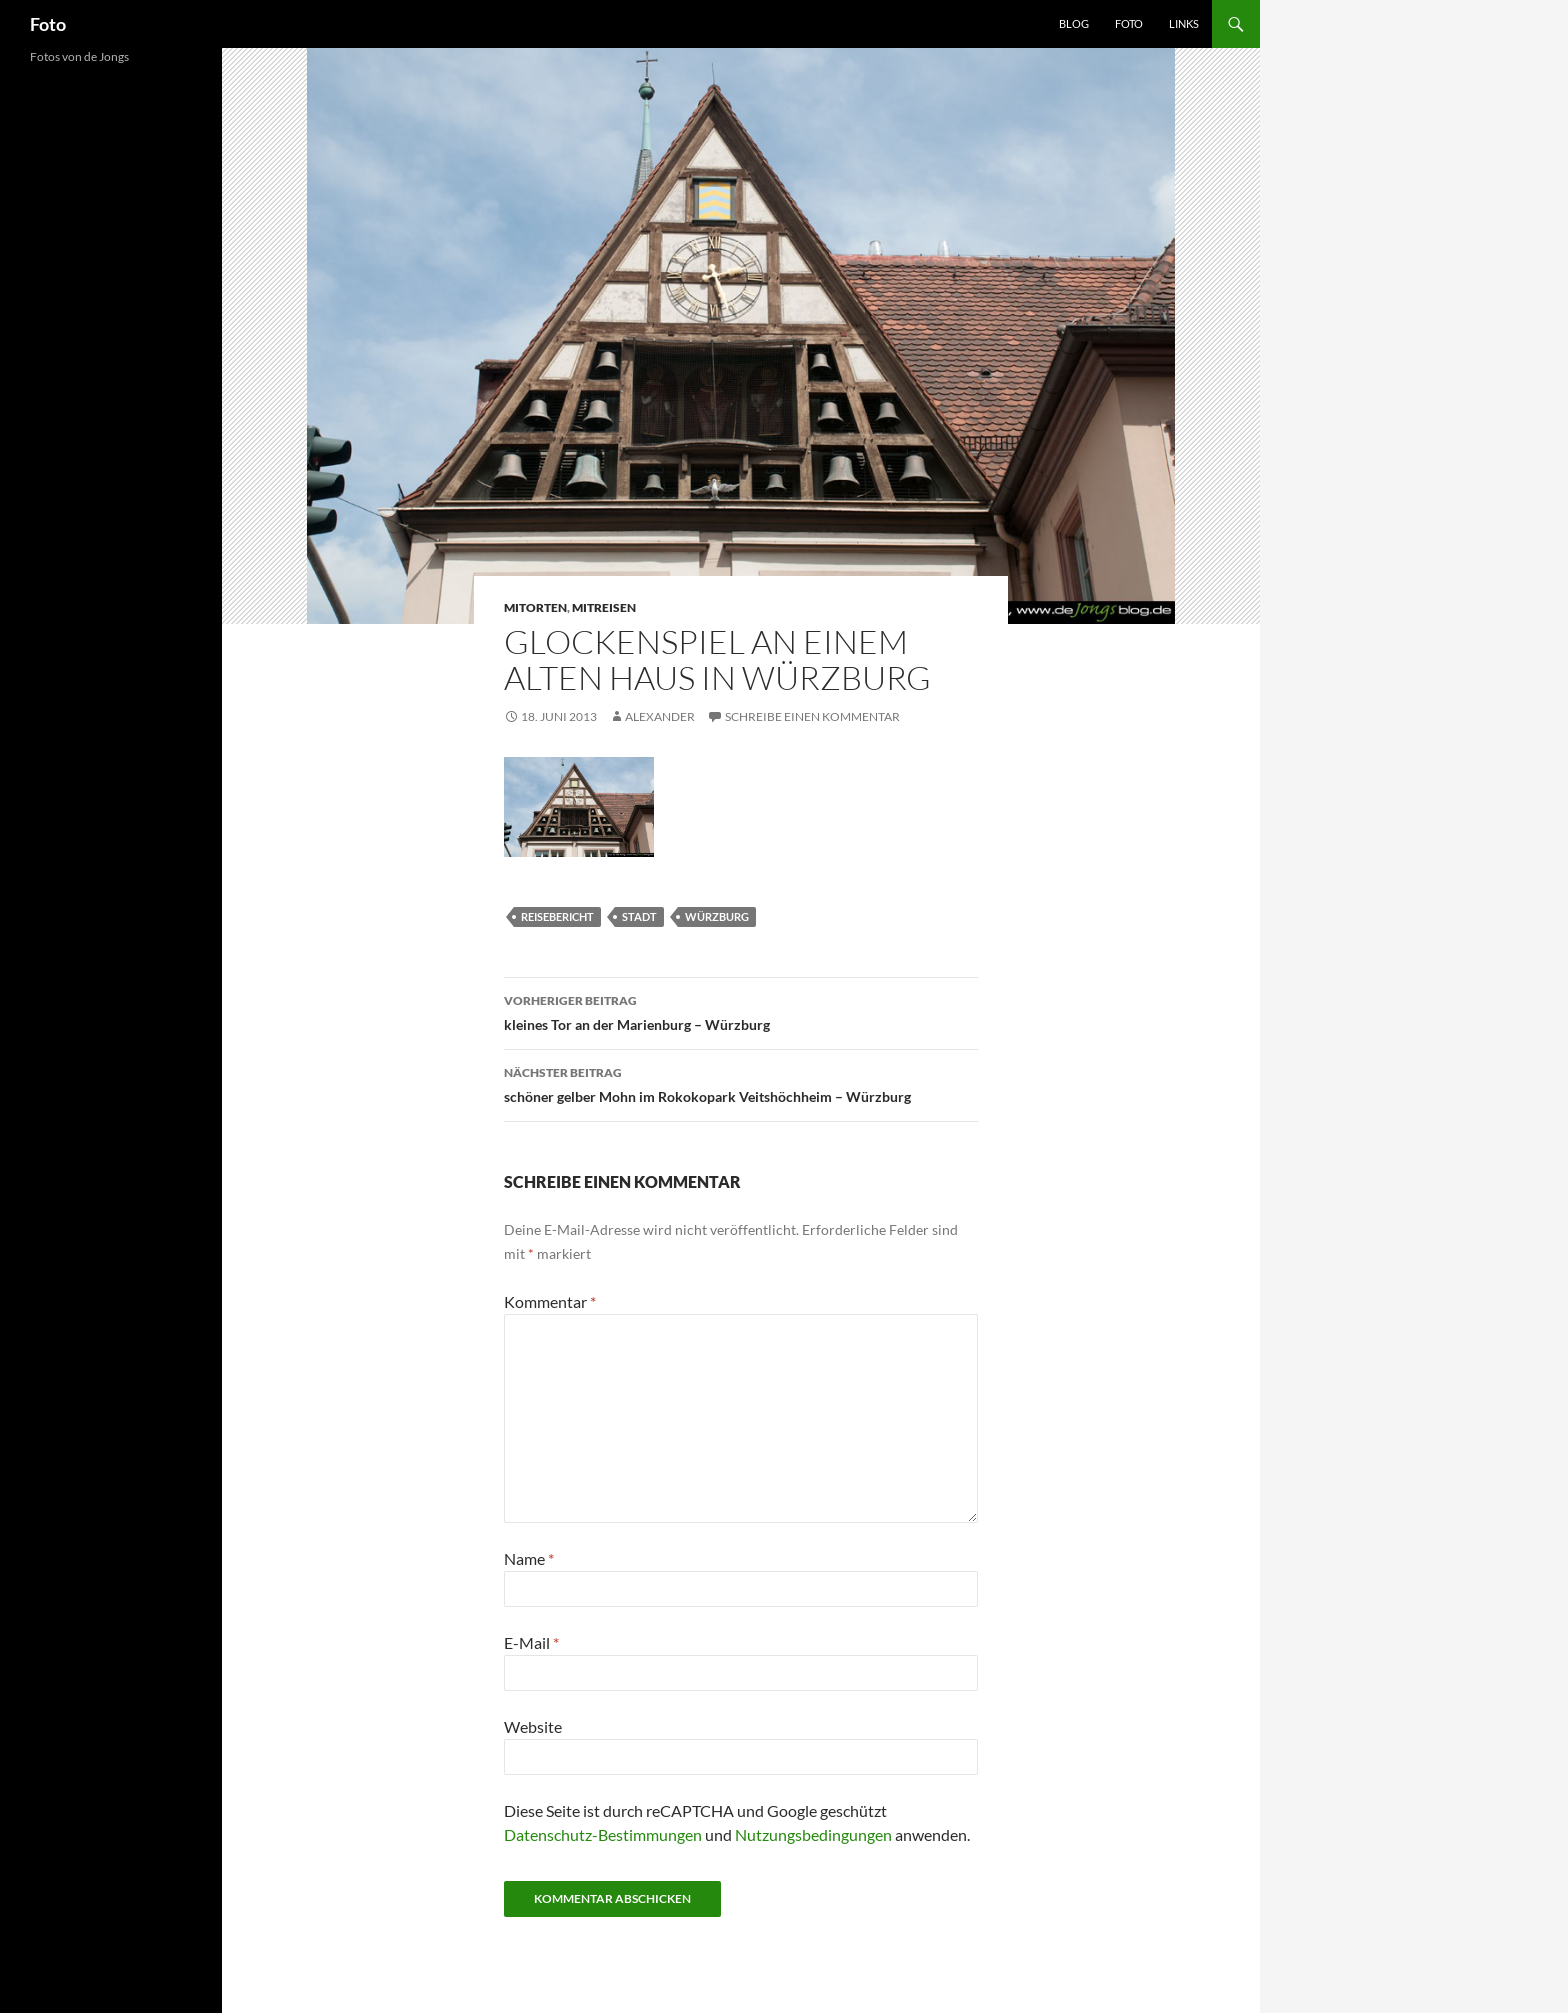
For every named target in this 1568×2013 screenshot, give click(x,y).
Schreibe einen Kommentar (812, 716)
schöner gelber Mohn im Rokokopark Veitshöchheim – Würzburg (741, 1083)
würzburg (717, 916)
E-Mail (531, 1642)
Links (1184, 23)
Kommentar (550, 1301)
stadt (639, 916)
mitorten (535, 607)
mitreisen (604, 607)
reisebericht (557, 916)
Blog (1074, 23)
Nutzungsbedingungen (813, 1834)
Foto (48, 24)
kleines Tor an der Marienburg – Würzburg (741, 1011)
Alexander (660, 716)
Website (533, 1726)
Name (529, 1558)
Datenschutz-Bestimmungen (603, 1834)
